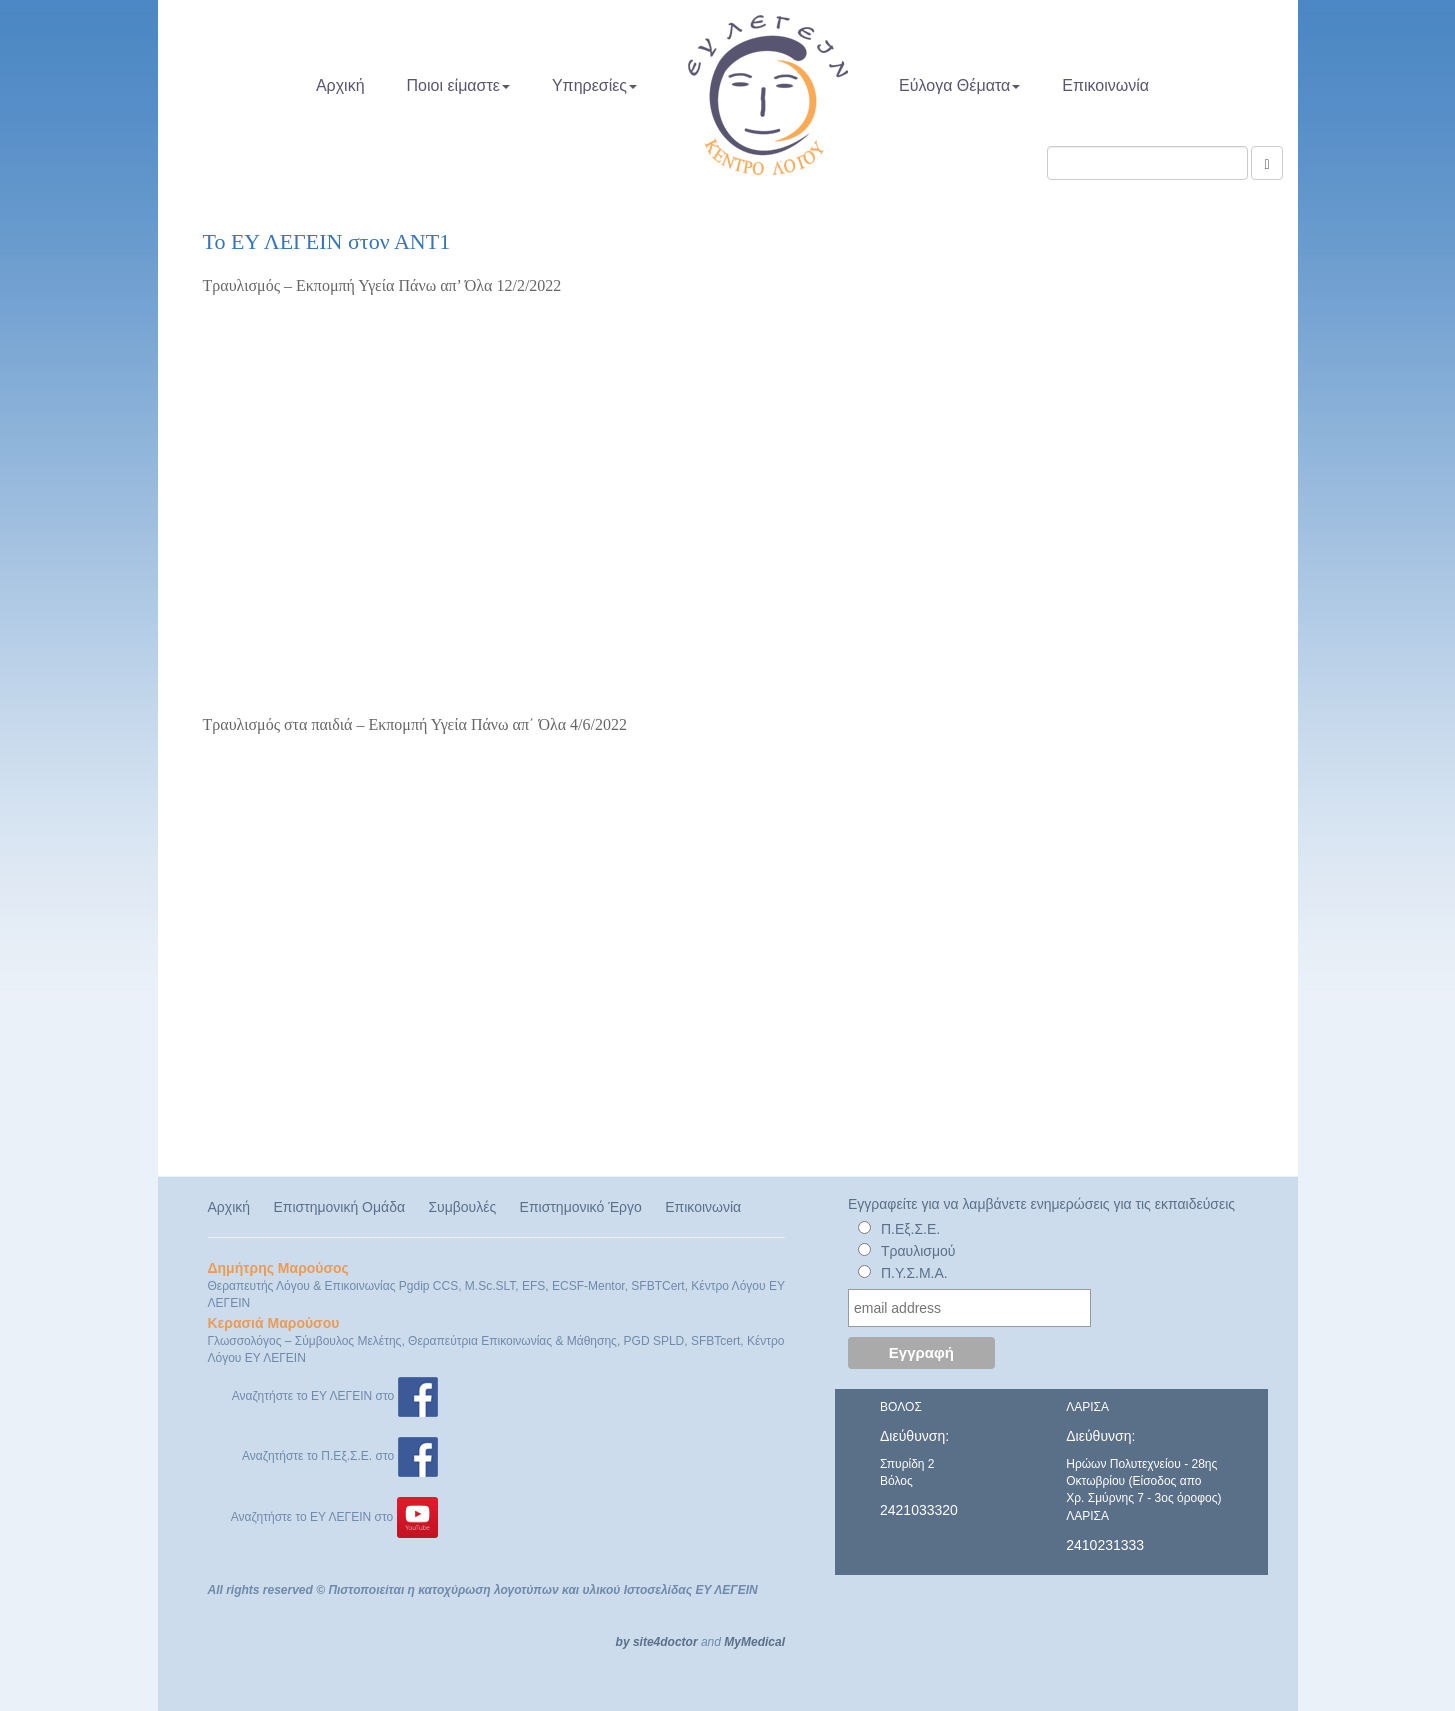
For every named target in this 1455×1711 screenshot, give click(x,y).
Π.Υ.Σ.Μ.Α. (914, 1273)
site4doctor (665, 1642)
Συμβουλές (462, 1207)
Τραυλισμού (918, 1251)
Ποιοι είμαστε (458, 85)
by (623, 1642)
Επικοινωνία (1105, 85)
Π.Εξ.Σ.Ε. (910, 1229)
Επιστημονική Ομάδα (339, 1207)
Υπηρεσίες (594, 85)
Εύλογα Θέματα (959, 85)
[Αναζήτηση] (1266, 163)
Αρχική (340, 85)
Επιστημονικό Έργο (581, 1207)
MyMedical (754, 1642)
